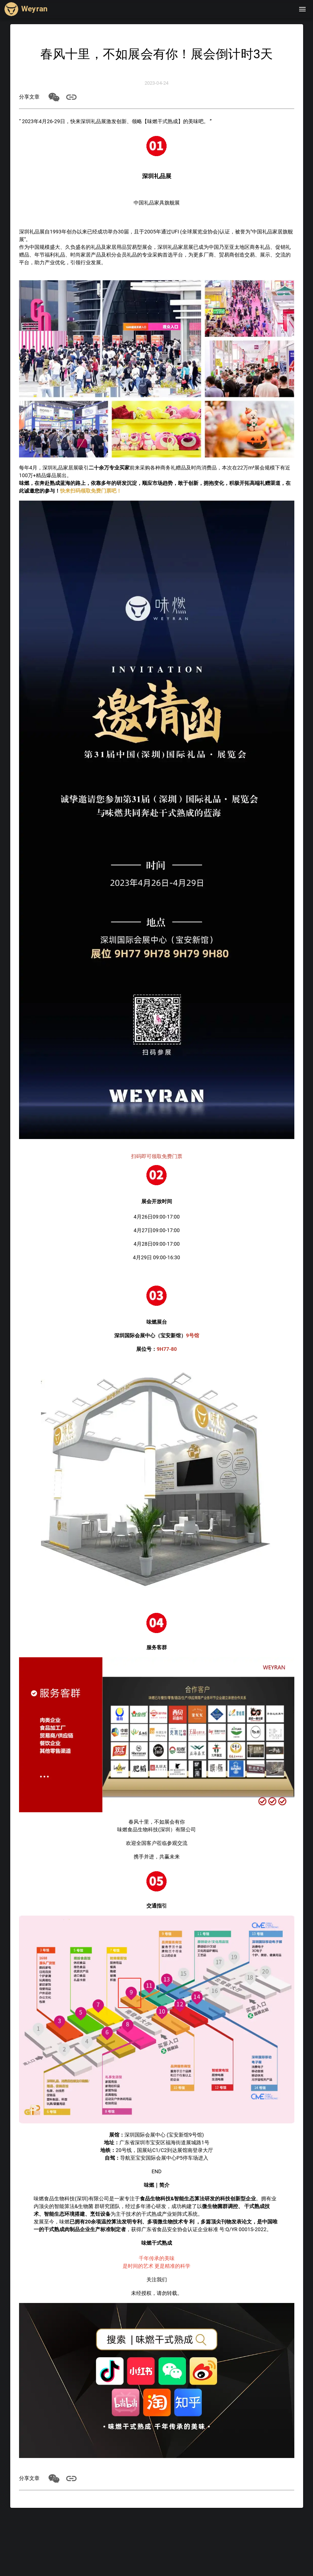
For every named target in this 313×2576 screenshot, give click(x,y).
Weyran (34, 8)
